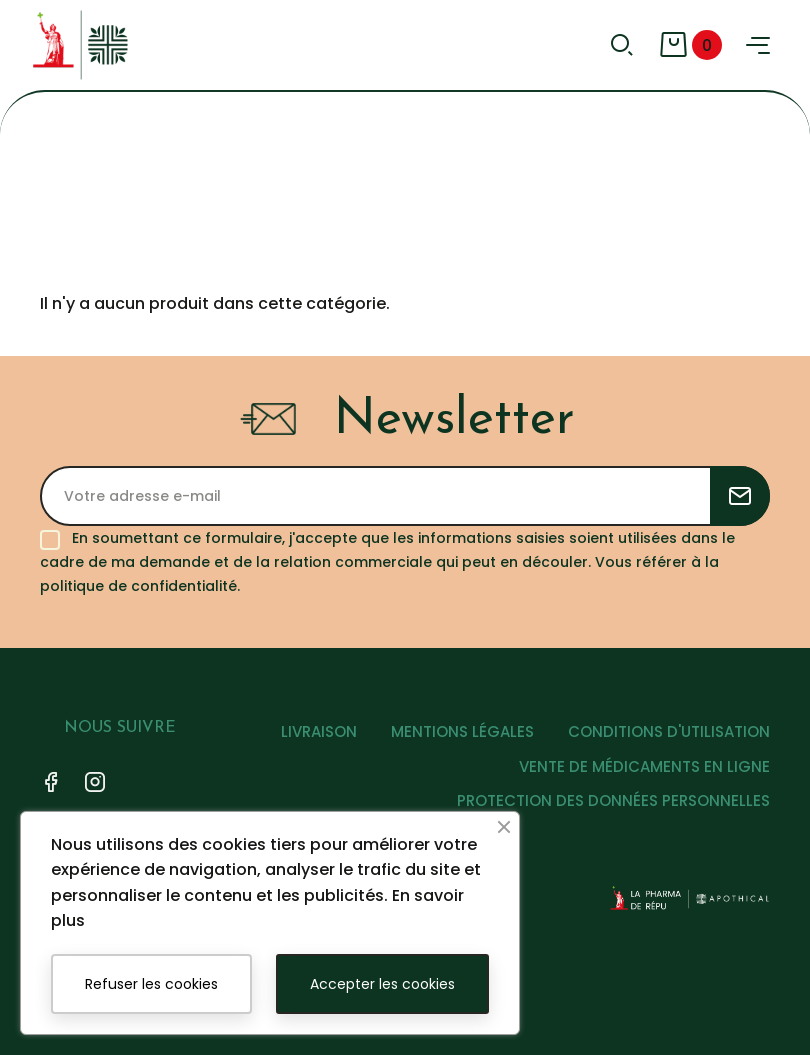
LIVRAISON (319, 731)
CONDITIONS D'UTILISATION (669, 731)
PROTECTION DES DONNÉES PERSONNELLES (613, 800)
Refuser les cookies (151, 984)
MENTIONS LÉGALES (462, 731)
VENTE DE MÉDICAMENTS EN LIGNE (644, 766)
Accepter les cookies (382, 984)
